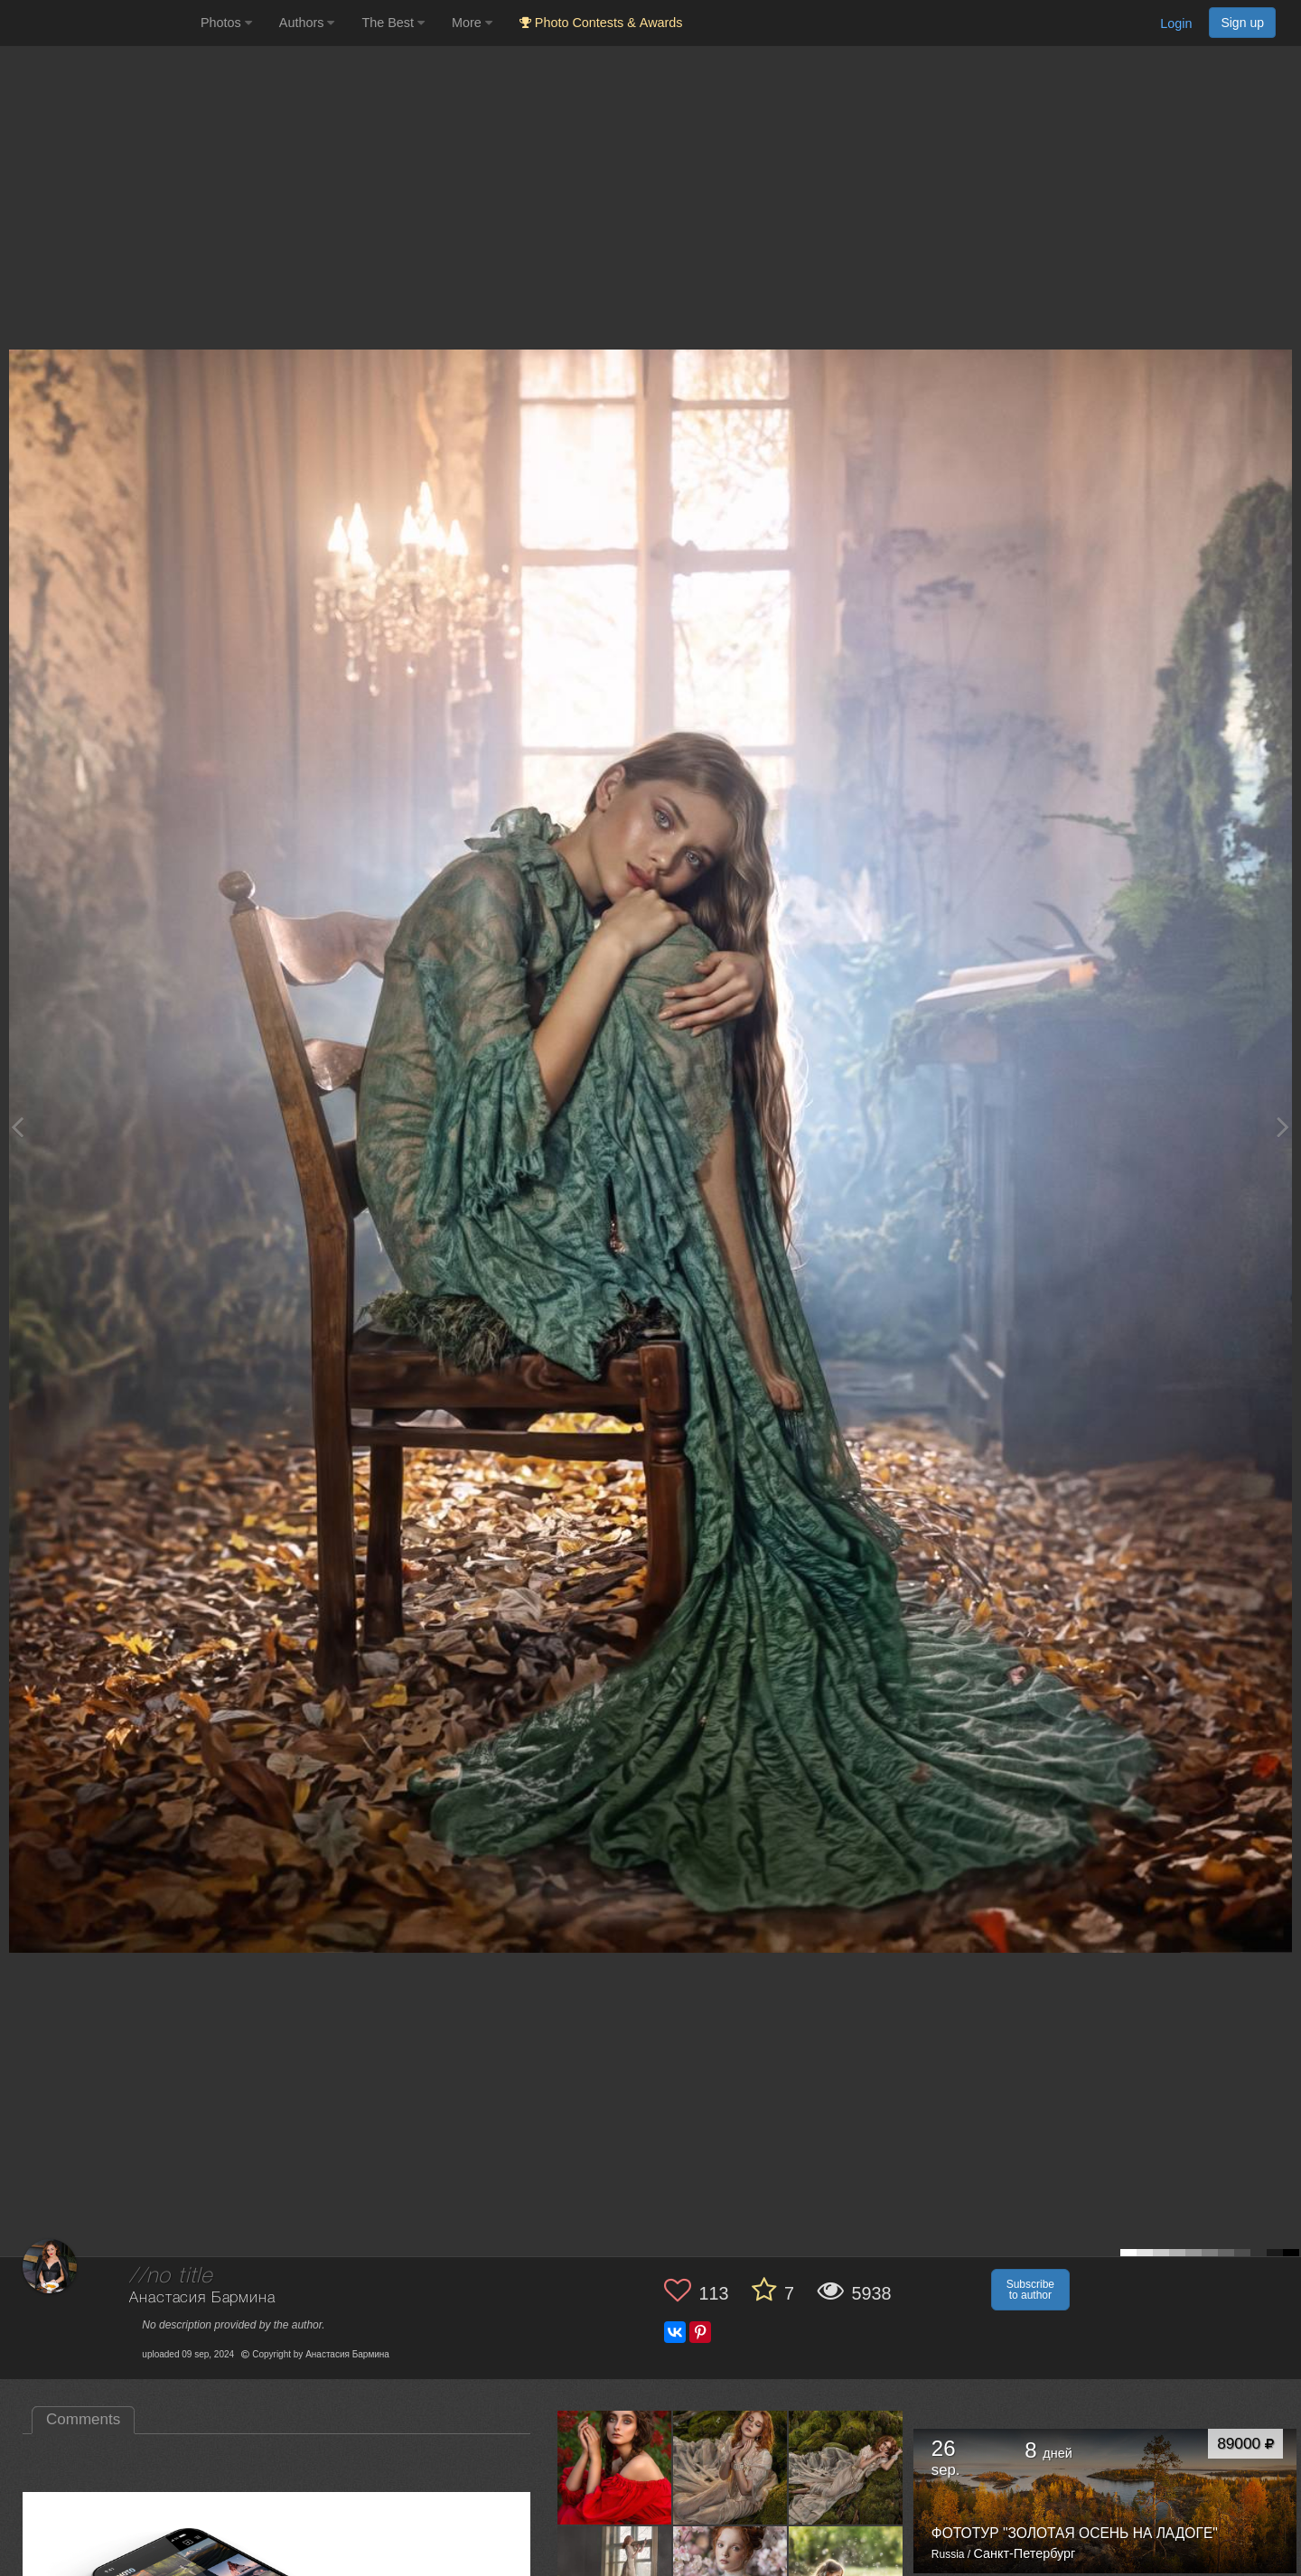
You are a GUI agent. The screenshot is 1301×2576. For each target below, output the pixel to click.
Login (1176, 23)
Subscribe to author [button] (1030, 2289)
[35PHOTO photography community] (98, 23)
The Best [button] (393, 22)
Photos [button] (226, 22)
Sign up (1242, 22)
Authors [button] (307, 22)
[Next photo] (1283, 1126)
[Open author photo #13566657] (730, 2466)
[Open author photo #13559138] (846, 2466)
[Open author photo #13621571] (614, 2466)
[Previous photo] (17, 1126)
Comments (83, 2419)
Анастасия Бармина (202, 2298)
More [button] (472, 22)
